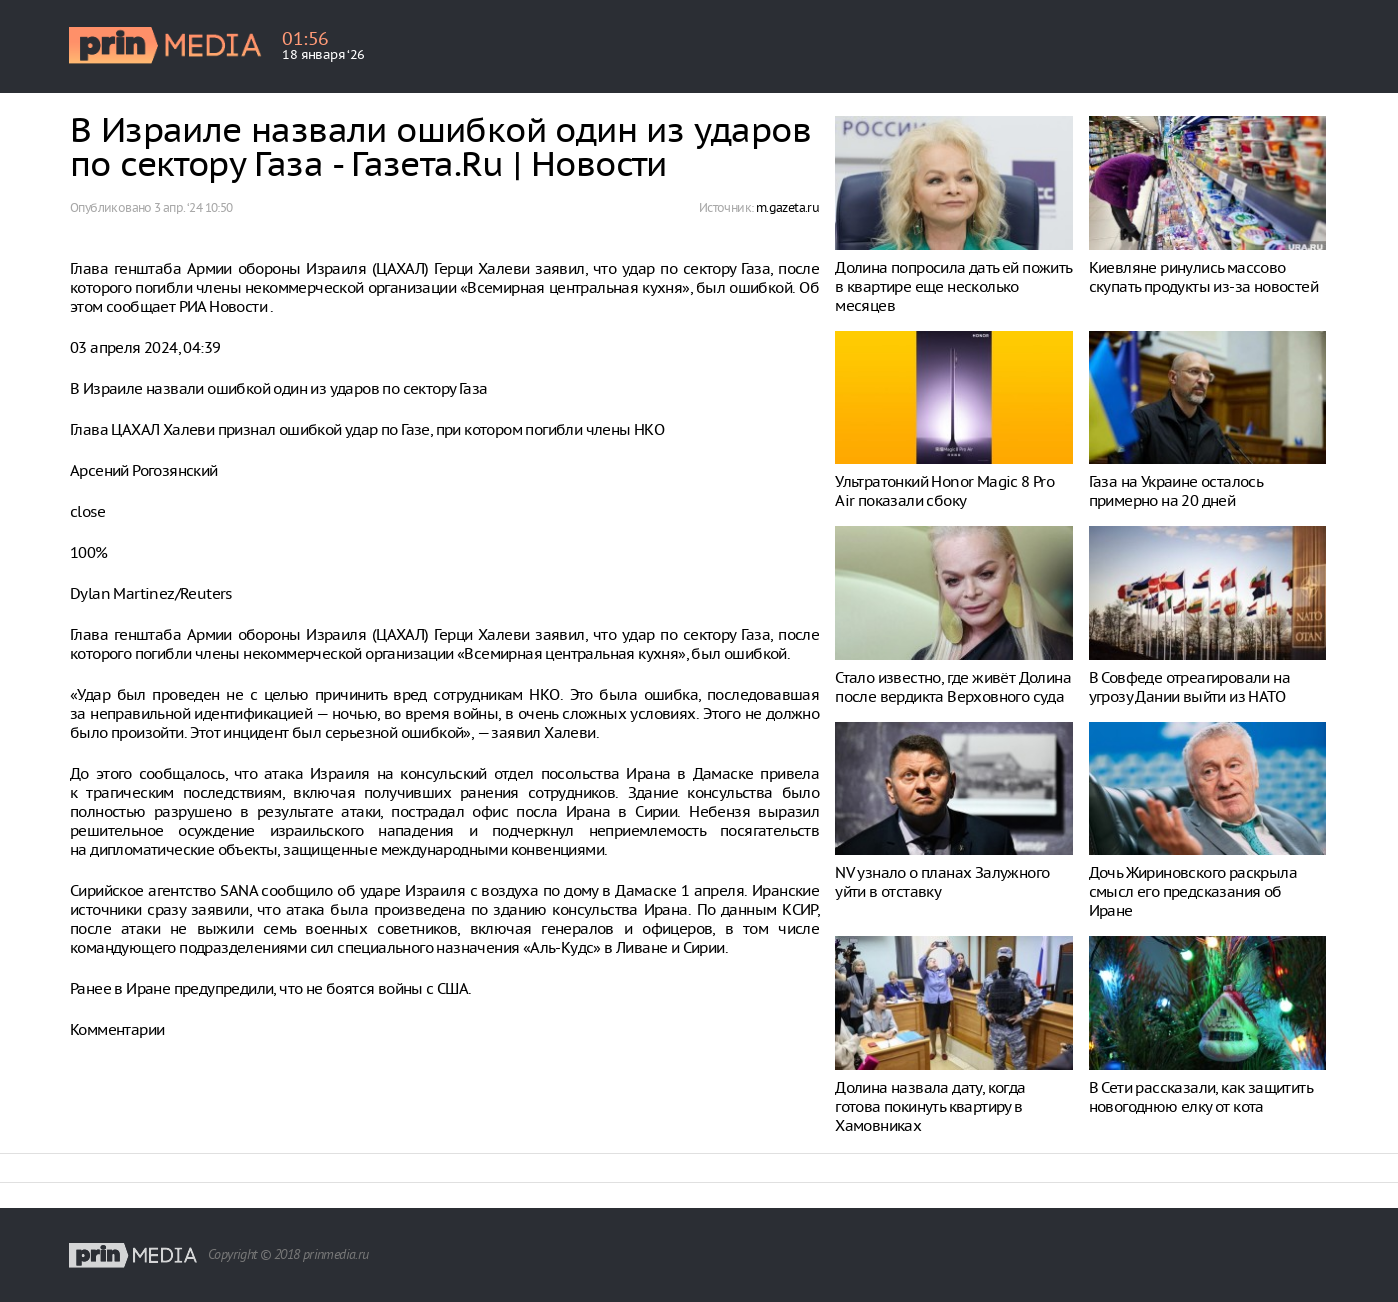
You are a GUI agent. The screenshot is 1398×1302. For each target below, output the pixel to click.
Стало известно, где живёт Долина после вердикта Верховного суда (953, 687)
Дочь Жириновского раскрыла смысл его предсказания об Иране (1193, 891)
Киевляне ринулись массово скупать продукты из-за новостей (1203, 277)
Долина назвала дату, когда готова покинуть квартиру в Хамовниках (930, 1106)
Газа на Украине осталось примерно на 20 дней (1176, 491)
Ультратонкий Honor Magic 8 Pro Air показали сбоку (944, 491)
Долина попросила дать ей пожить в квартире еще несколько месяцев (953, 286)
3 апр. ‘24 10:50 (193, 207)
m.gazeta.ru (787, 207)
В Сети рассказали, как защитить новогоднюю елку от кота (1200, 1097)
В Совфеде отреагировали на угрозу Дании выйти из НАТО (1189, 687)
